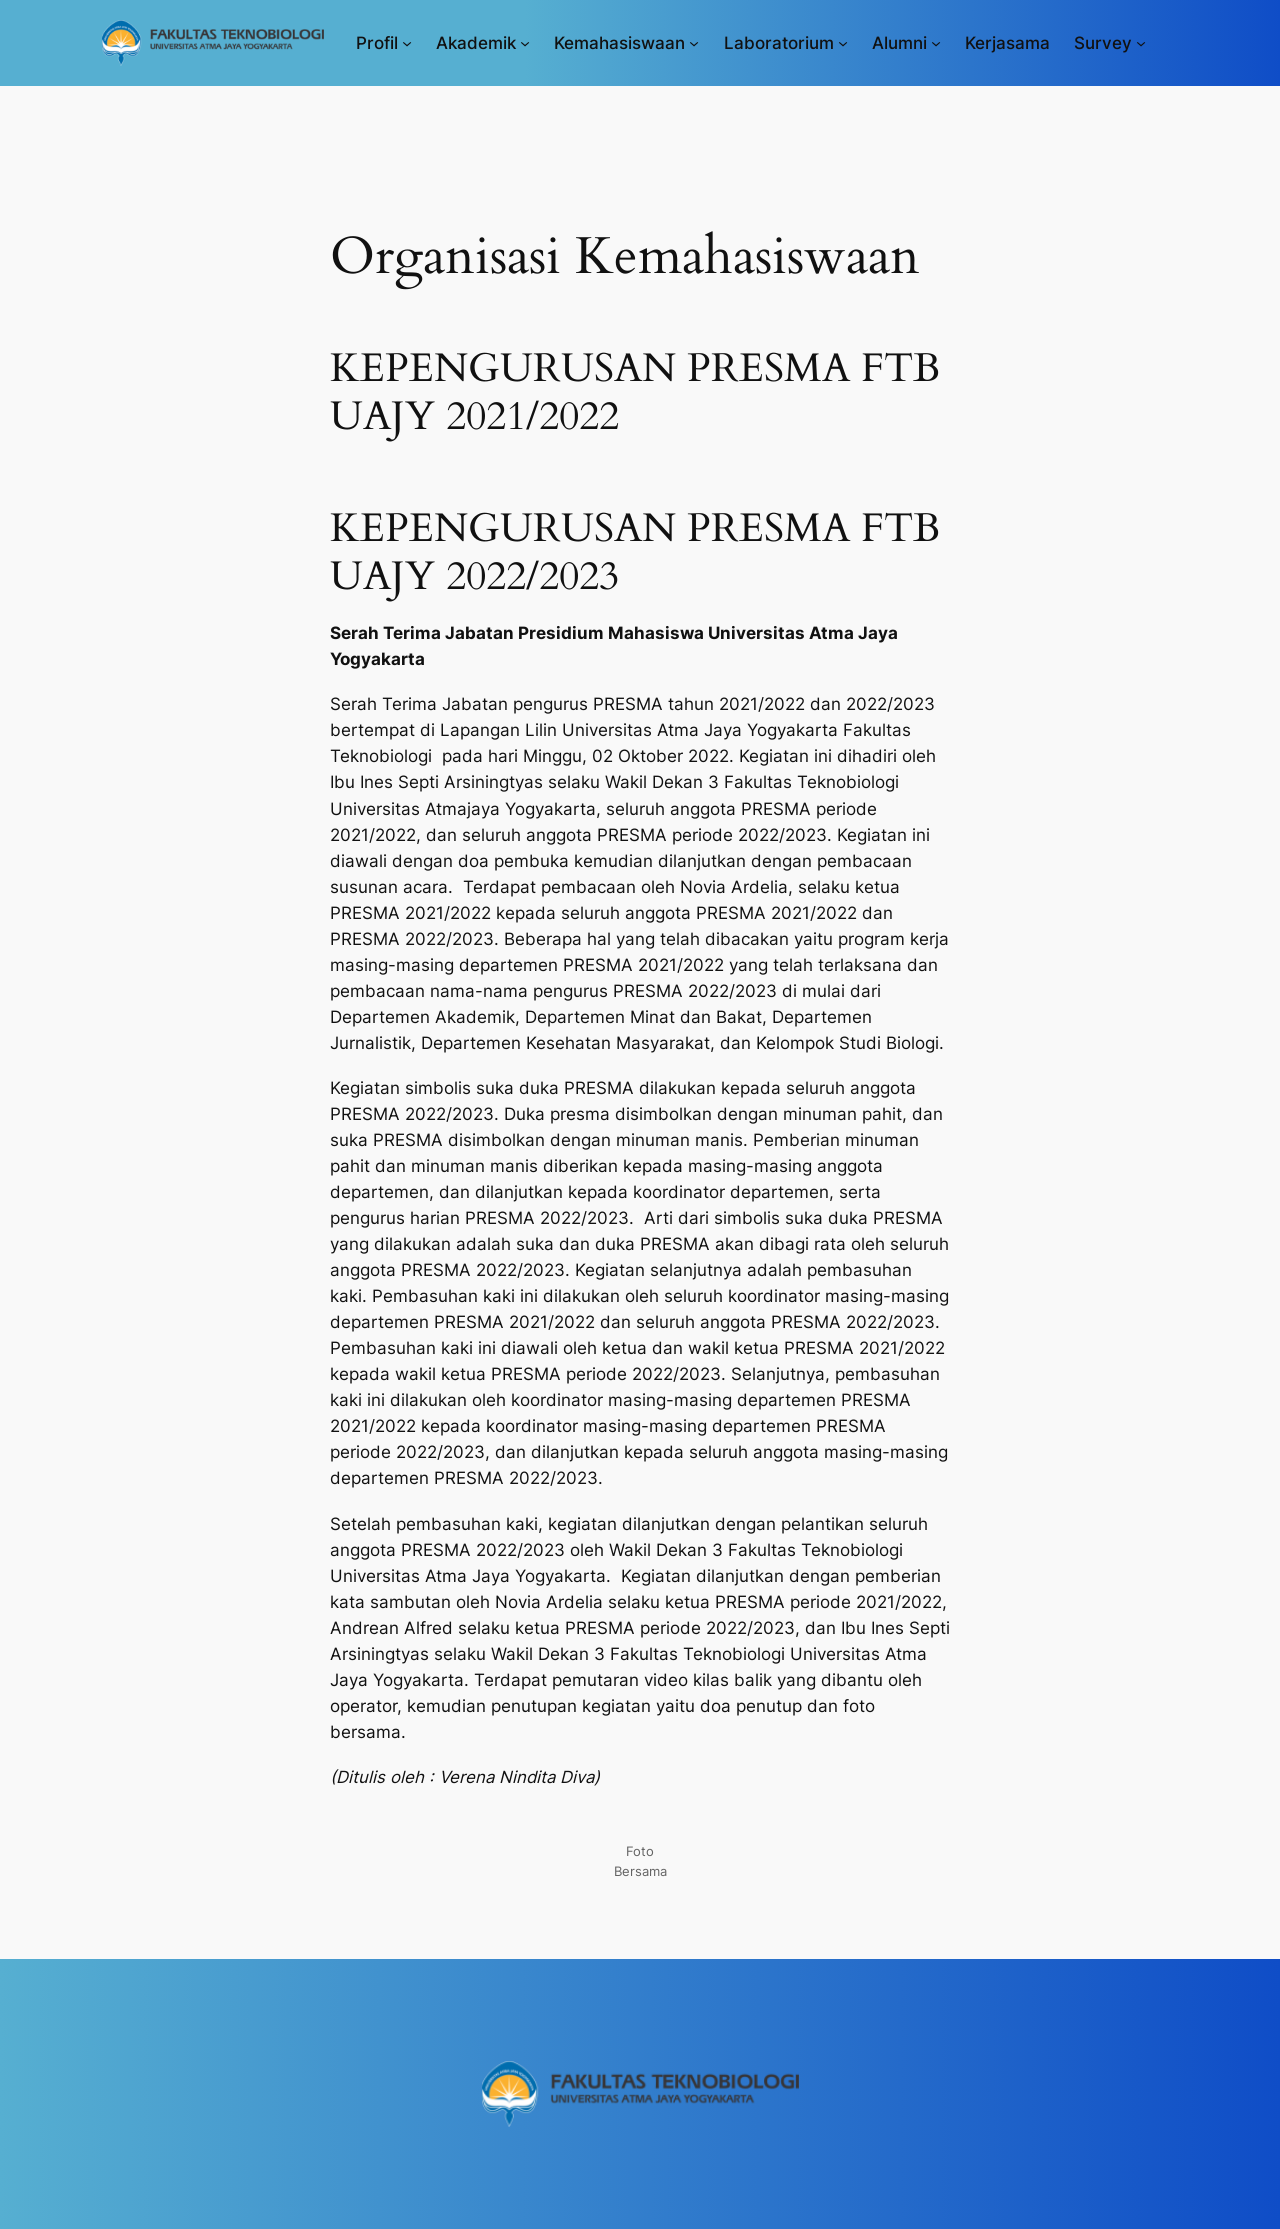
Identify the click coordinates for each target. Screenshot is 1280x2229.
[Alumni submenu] (936, 43)
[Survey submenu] (1141, 43)
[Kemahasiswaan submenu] (694, 43)
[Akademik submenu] (525, 43)
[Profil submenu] (407, 43)
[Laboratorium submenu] (843, 43)
